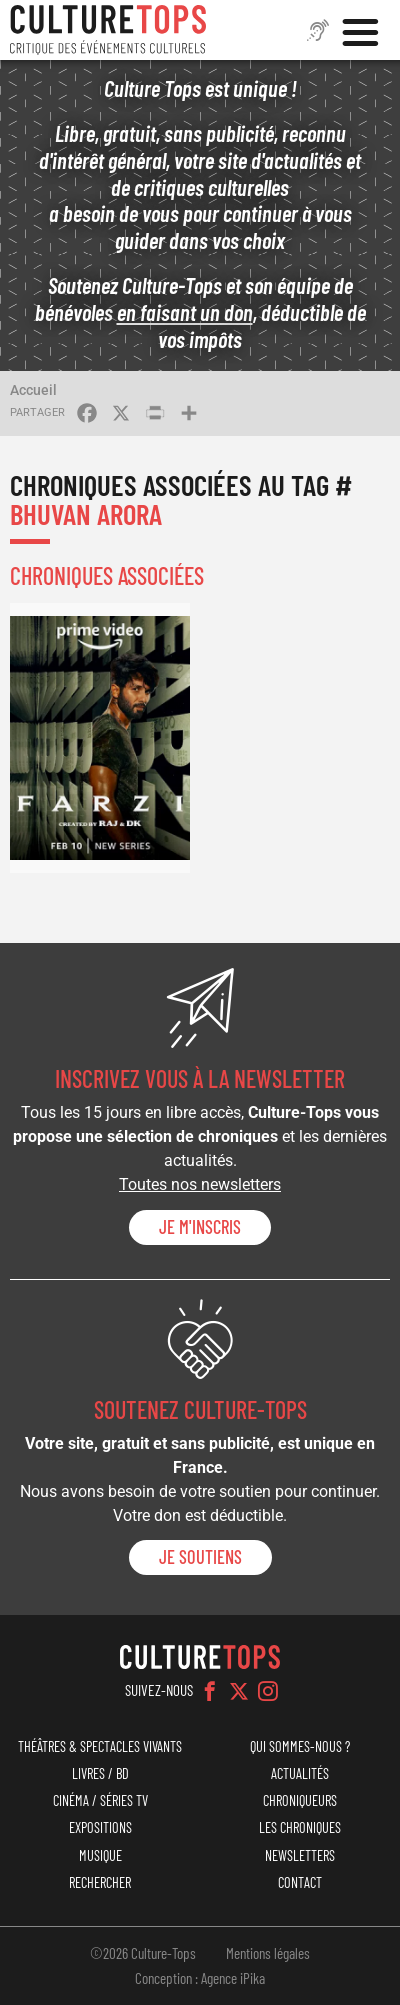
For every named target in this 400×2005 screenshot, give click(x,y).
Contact (300, 1882)
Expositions (100, 1827)
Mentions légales (268, 1953)
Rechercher (100, 1882)
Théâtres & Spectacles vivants (100, 1746)
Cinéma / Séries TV (100, 1800)
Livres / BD (100, 1773)
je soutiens (200, 1557)
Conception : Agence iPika (200, 1978)
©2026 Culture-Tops (143, 1953)
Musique (100, 1855)
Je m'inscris (200, 1227)
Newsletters (300, 1855)
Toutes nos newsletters (200, 1184)
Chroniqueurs (300, 1800)
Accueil (33, 390)
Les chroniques (300, 1827)
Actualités (300, 1773)
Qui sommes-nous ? (300, 1746)
